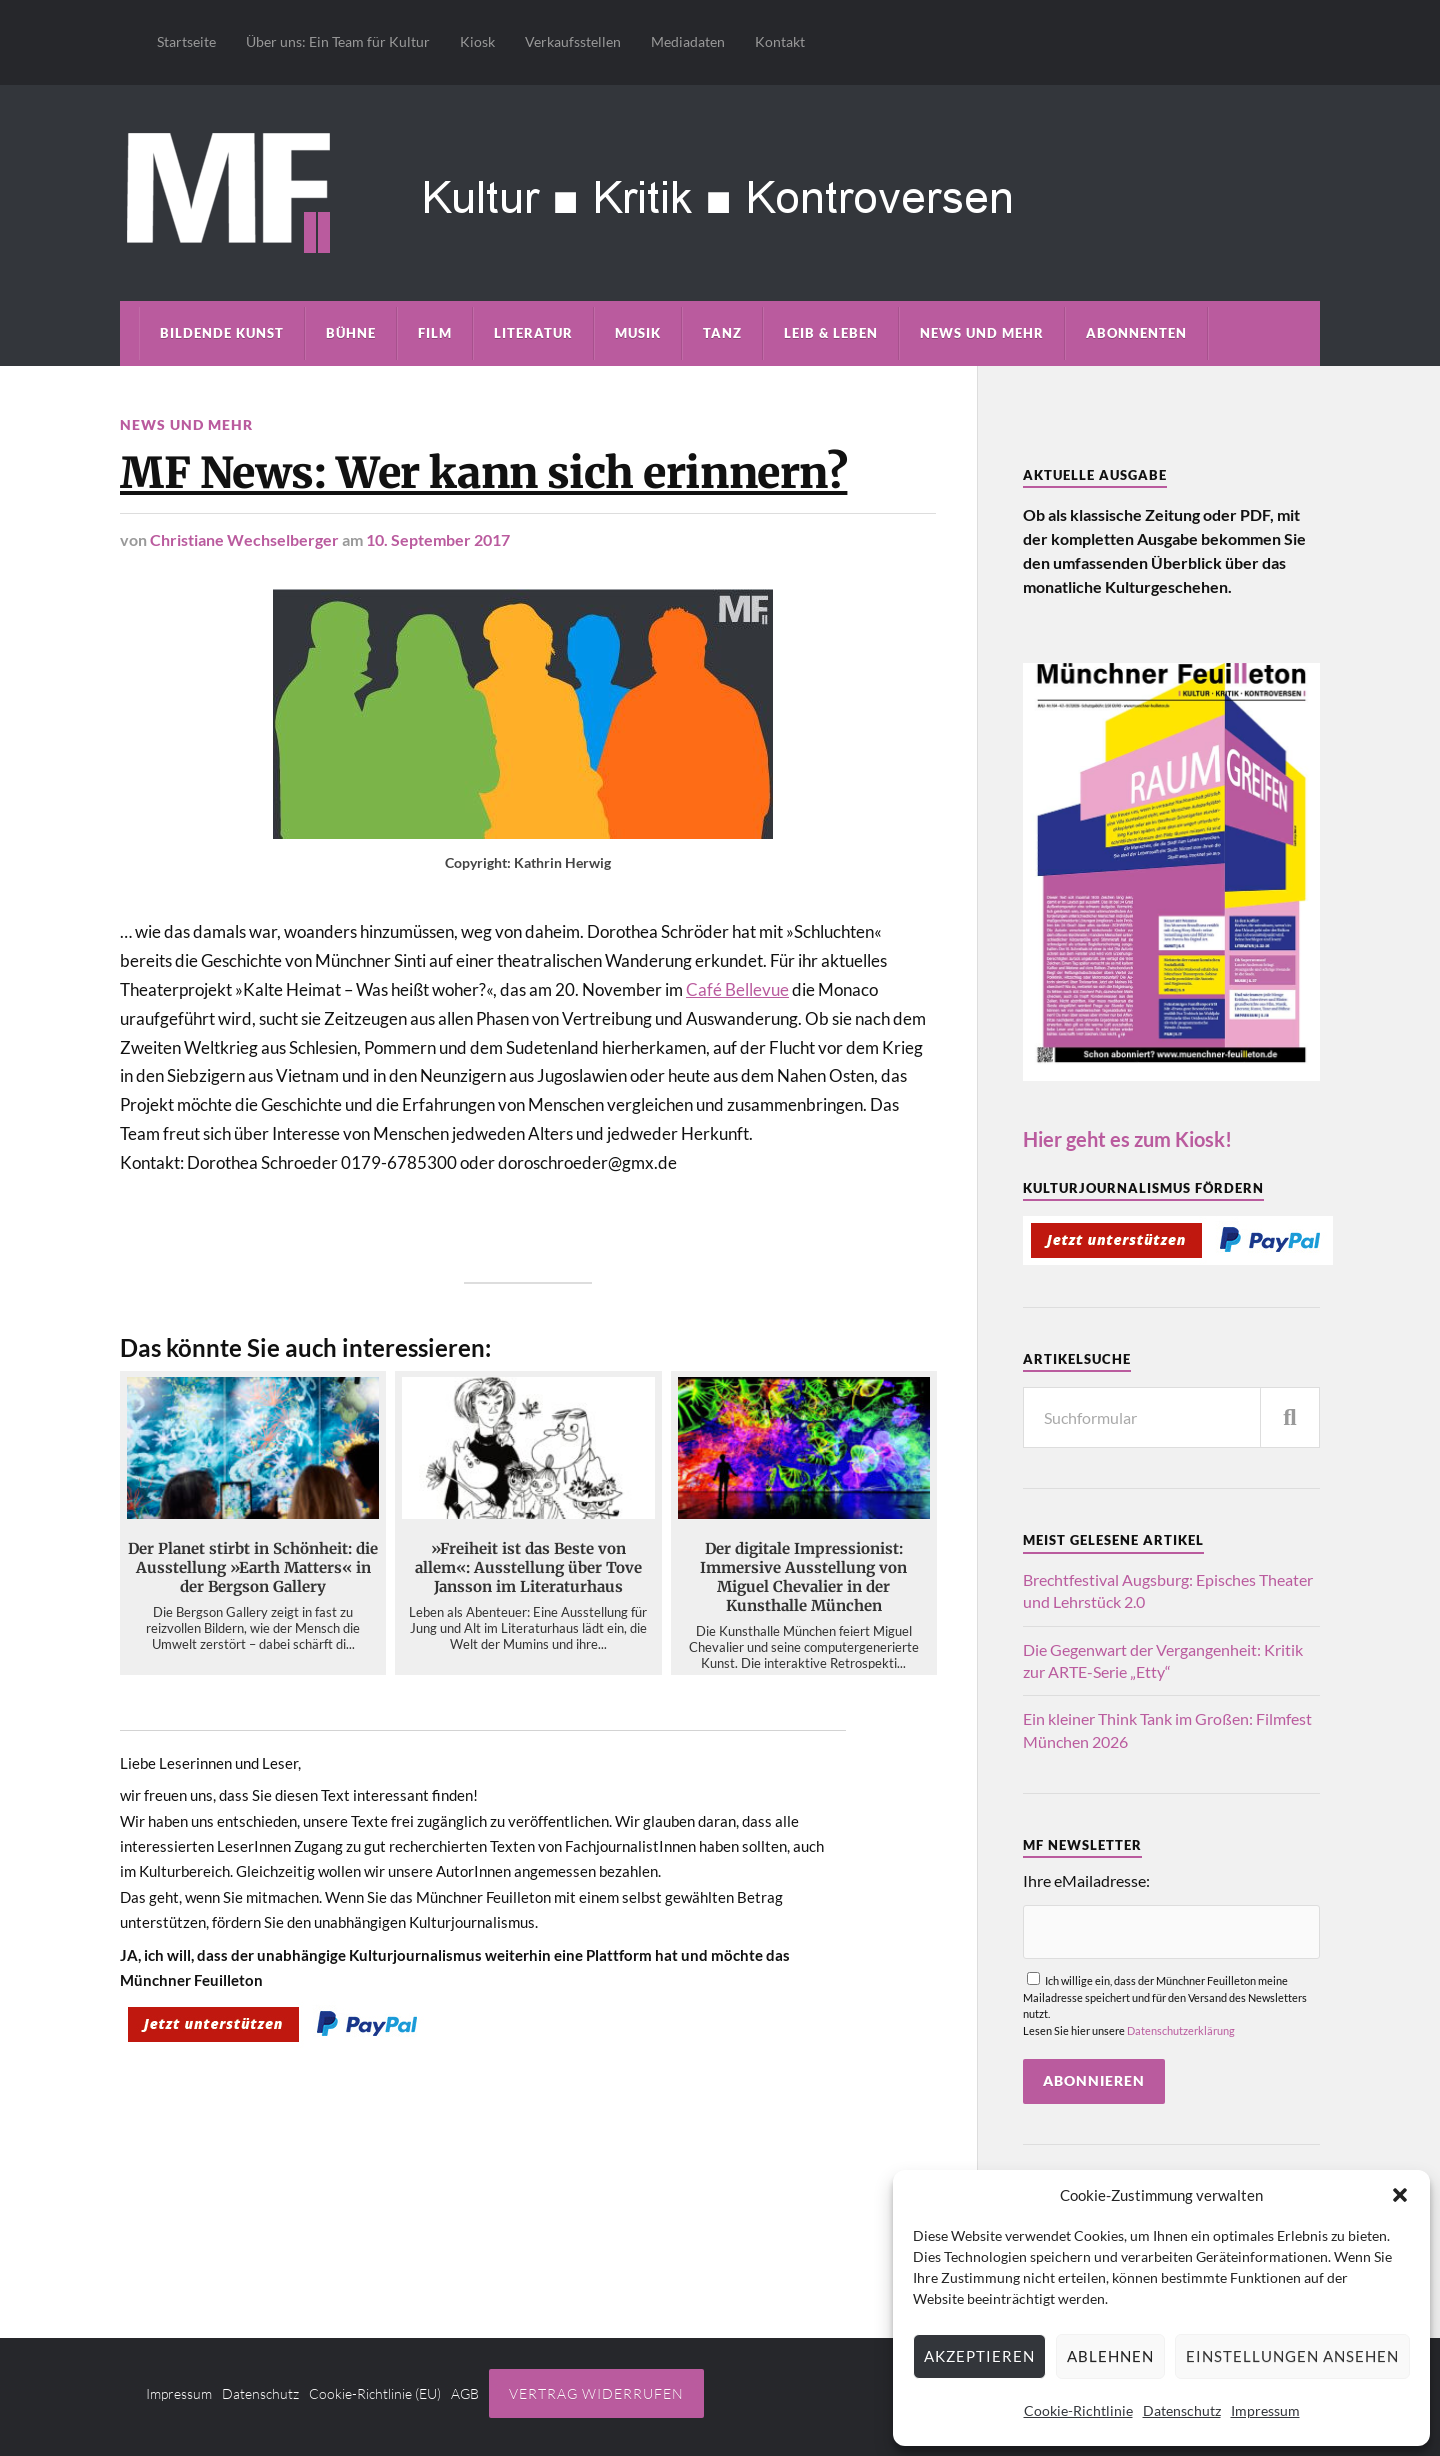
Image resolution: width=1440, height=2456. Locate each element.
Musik (638, 333)
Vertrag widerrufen (596, 2393)
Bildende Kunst (222, 333)
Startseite (186, 41)
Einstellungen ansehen (1292, 2356)
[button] (1400, 2195)
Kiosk (477, 41)
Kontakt (780, 41)
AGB (465, 2393)
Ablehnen (1110, 2356)
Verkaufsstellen (573, 41)
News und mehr (982, 333)
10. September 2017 (438, 539)
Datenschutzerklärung (1181, 2030)
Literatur (533, 333)
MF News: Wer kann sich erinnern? (483, 473)
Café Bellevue (737, 989)
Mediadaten (688, 41)
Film (435, 333)
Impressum (1265, 2410)
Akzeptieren (979, 2356)
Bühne (351, 333)
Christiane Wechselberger (244, 539)
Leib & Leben (831, 333)
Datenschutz (1182, 2410)
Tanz (722, 333)
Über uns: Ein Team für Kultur (338, 41)
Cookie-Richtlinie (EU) (375, 2393)
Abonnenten (1136, 333)
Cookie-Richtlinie (1078, 2410)
